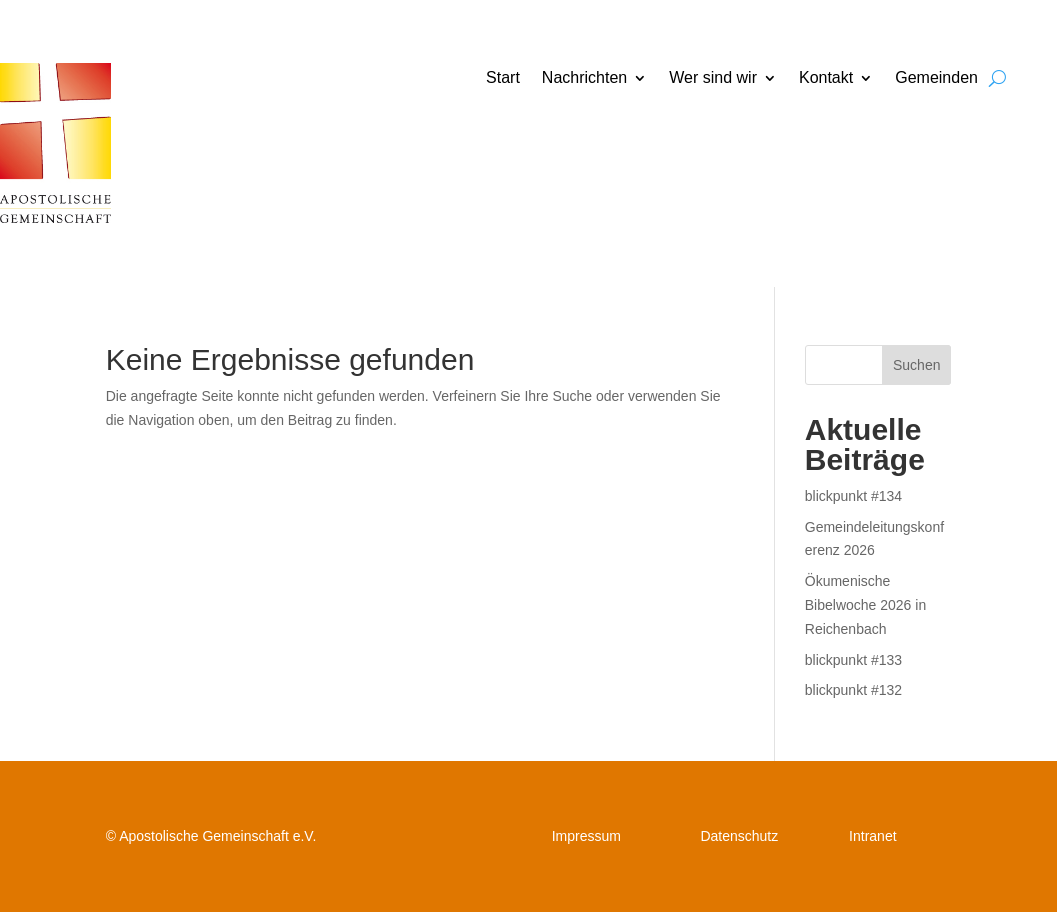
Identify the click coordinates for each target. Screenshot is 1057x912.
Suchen (916, 365)
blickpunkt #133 (853, 660)
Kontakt (826, 78)
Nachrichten (584, 78)
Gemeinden (936, 78)
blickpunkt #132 (853, 690)
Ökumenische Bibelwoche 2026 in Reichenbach (865, 605)
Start (503, 78)
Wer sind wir (713, 78)
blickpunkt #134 (853, 496)
